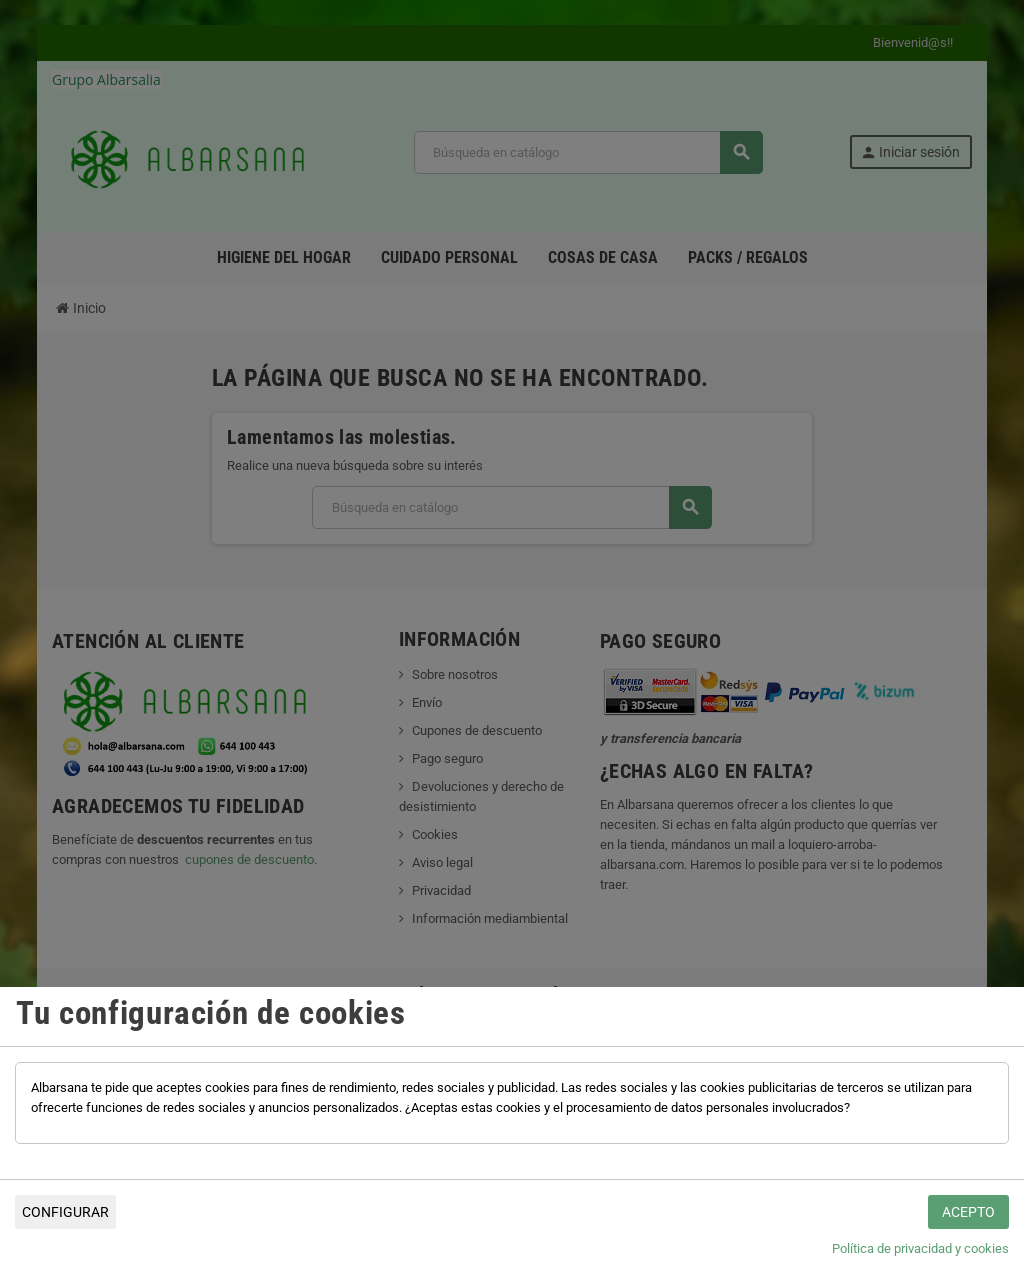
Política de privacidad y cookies (920, 1248)
